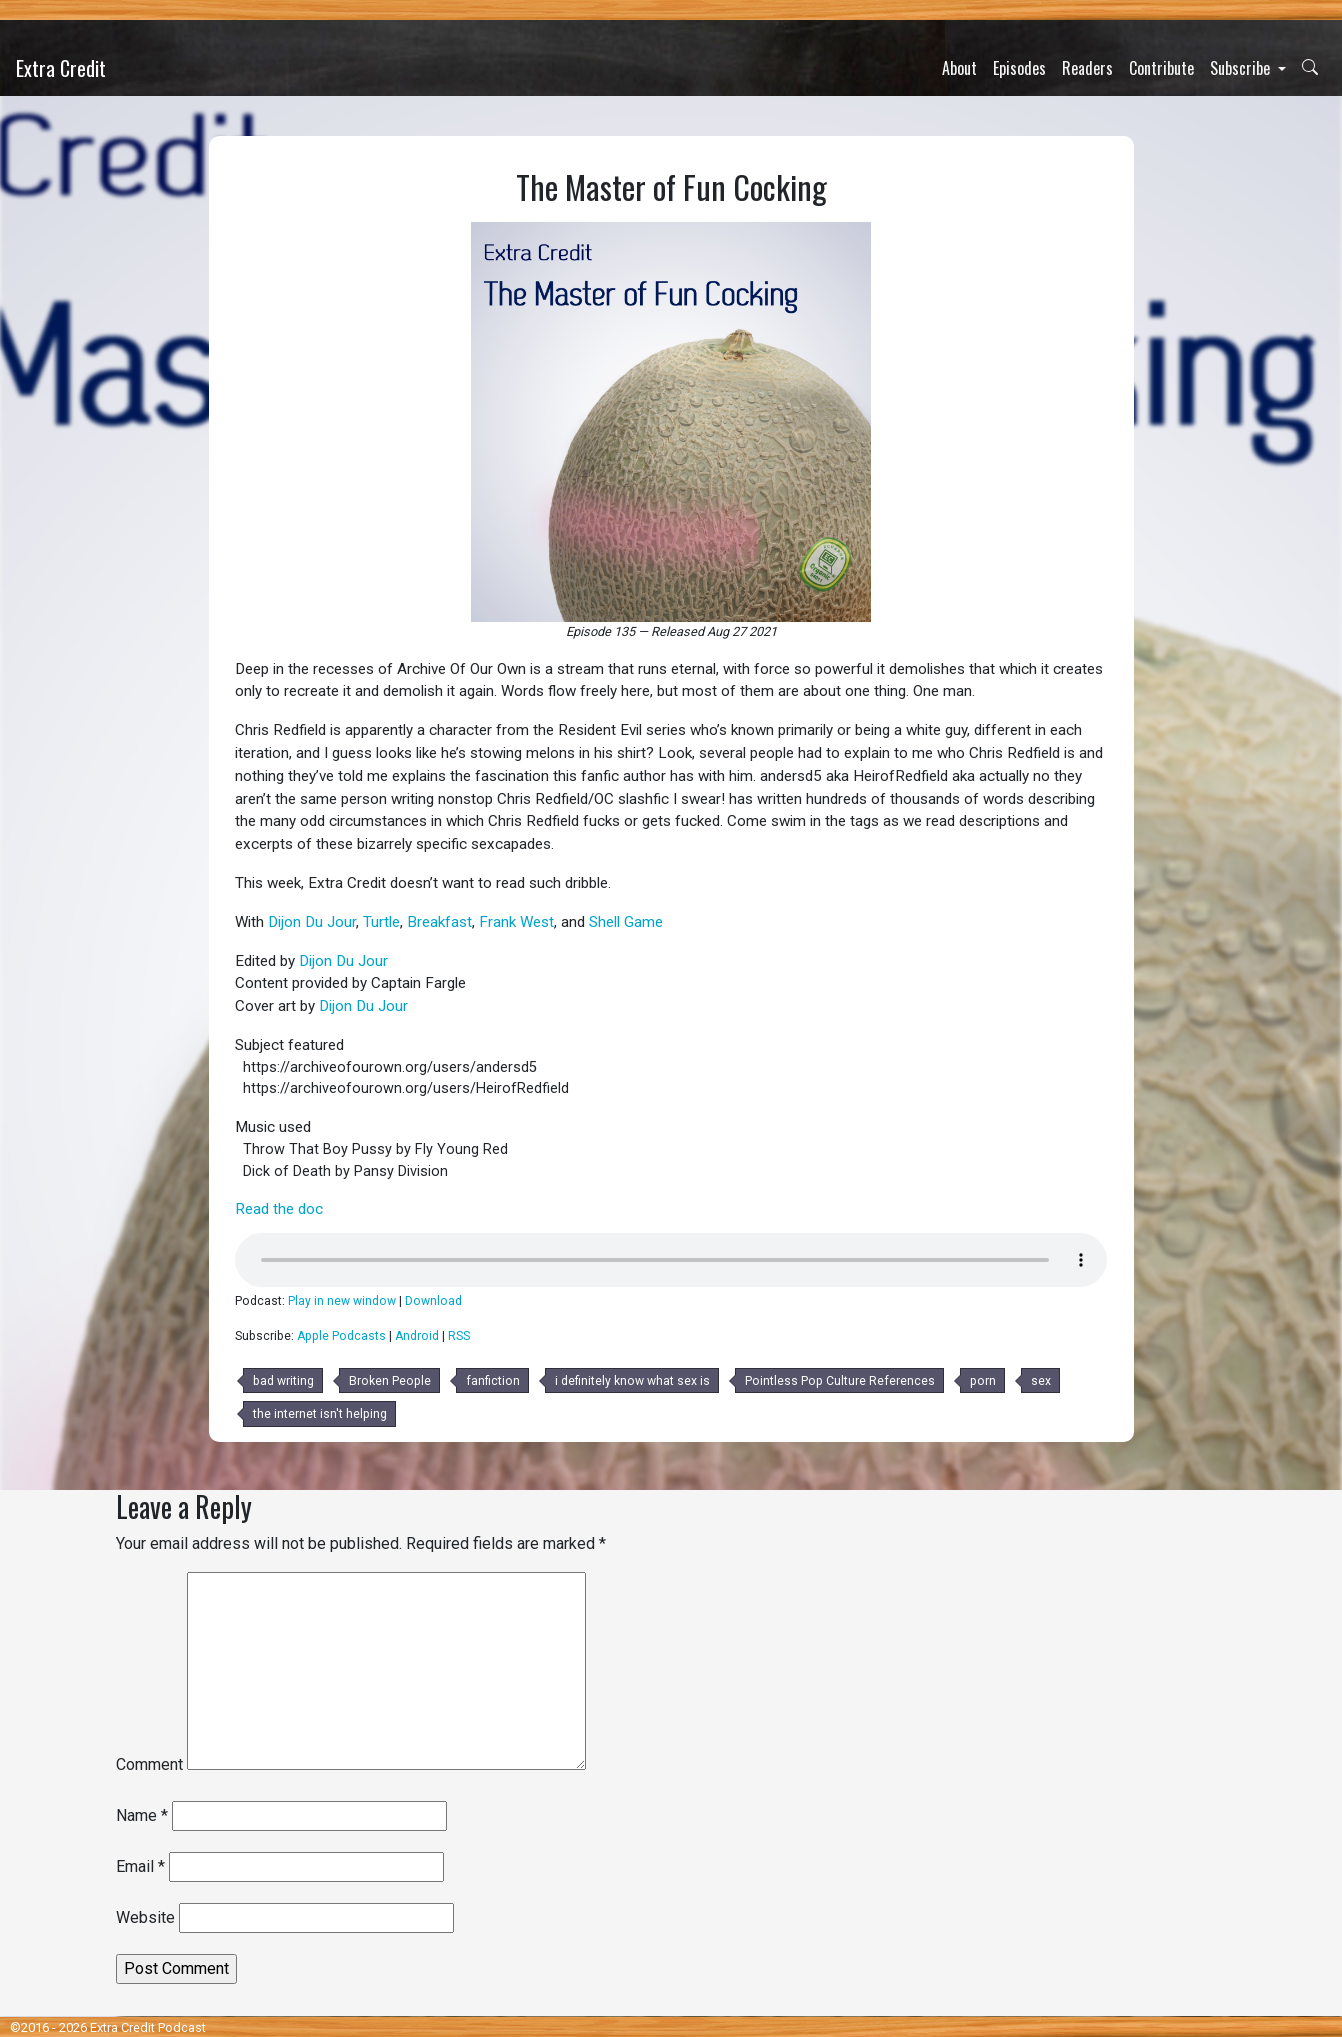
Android (417, 1336)
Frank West (516, 922)
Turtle (381, 922)
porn (983, 1381)
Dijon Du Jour (312, 922)
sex (1041, 1381)
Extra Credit (61, 68)
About (959, 68)
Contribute (1161, 68)
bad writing (283, 1381)
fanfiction (493, 1381)
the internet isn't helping (320, 1414)
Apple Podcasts (341, 1336)
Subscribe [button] (1242, 68)
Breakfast (439, 922)
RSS (459, 1336)
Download (433, 1301)
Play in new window (342, 1301)
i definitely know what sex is (632, 1381)
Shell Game (626, 922)
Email (140, 1866)
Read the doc (279, 1209)
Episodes (1019, 68)
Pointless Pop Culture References (840, 1381)
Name (142, 1815)
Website (145, 1917)
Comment (149, 1764)
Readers (1087, 68)
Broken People (390, 1381)
